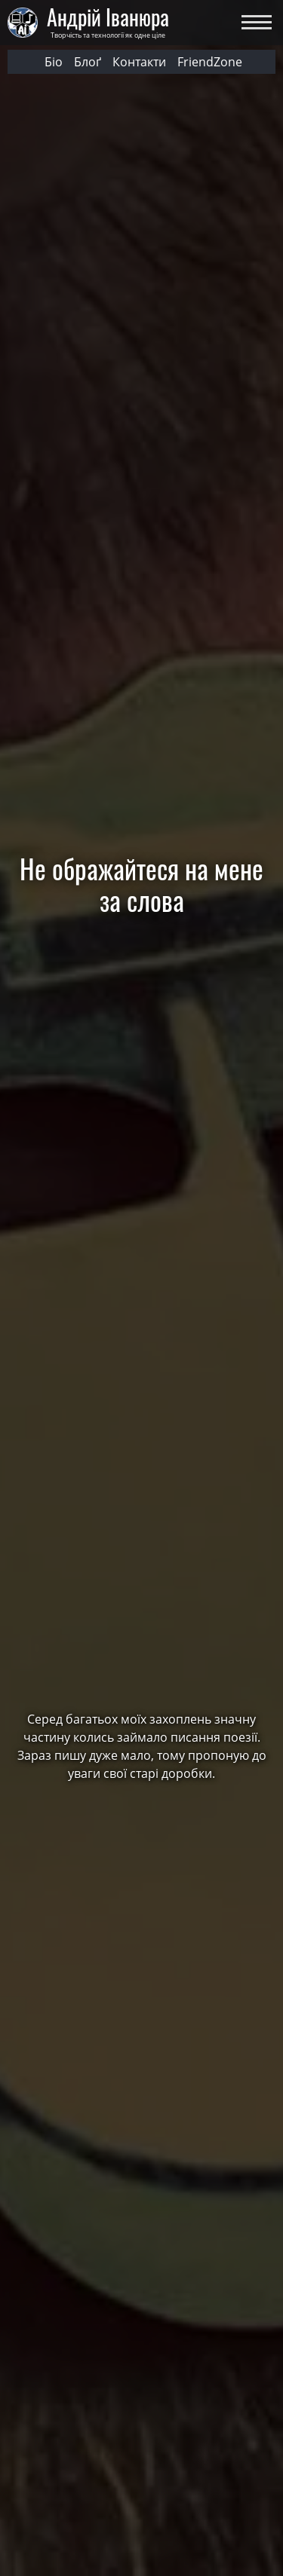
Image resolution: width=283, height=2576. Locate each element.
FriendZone (209, 62)
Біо (54, 62)
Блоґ (87, 62)
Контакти (139, 62)
